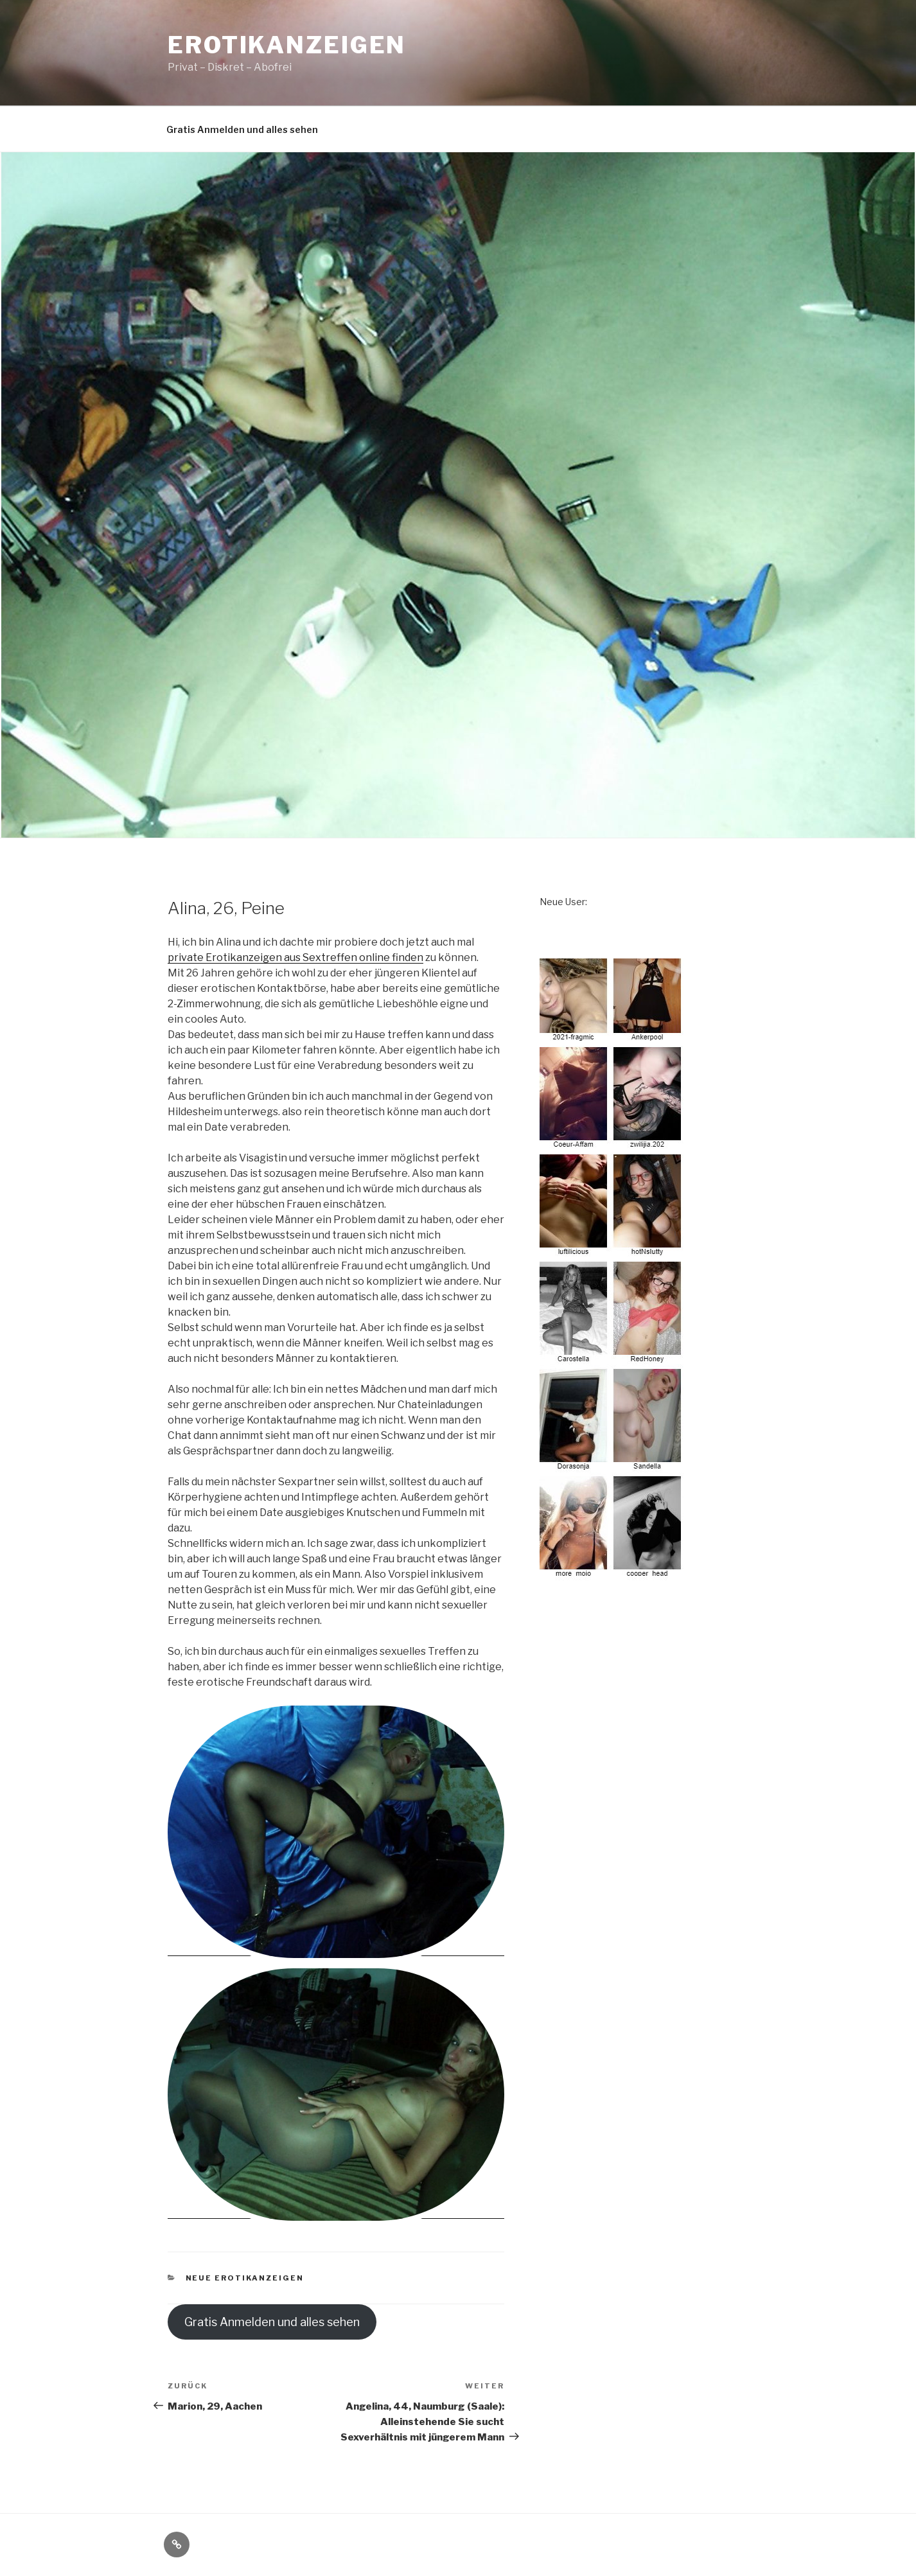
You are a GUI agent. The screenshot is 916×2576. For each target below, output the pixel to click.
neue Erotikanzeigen (245, 2277)
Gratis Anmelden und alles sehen (242, 129)
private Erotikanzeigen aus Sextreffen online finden (295, 957)
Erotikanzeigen (287, 45)
